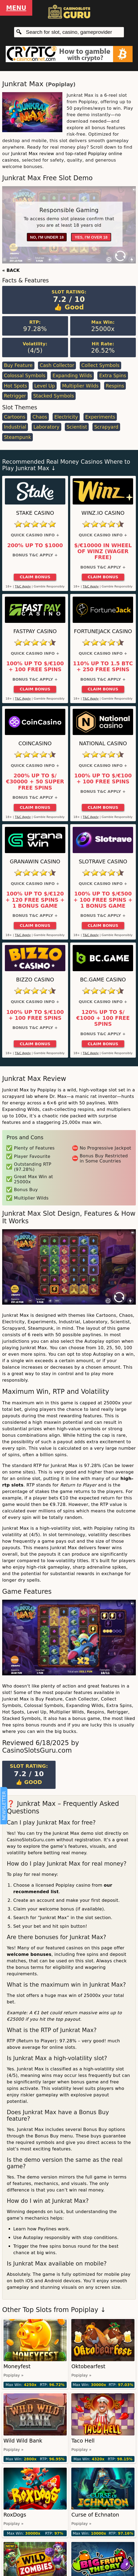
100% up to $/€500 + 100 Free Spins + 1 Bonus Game (103, 900)
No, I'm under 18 (47, 237)
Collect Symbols (100, 365)
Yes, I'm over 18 (91, 237)
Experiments (100, 417)
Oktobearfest (88, 2366)
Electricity (66, 417)
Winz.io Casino (102, 513)
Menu (16, 7)
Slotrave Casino (103, 861)
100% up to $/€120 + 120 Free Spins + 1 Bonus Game (35, 900)
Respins (115, 386)
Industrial (15, 427)
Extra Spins (112, 375)
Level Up (44, 386)
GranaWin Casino (35, 861)
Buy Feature (18, 365)
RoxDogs (15, 2515)
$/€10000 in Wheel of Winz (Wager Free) (103, 552)
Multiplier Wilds (80, 386)
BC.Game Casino (103, 980)
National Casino (103, 743)
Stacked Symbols (53, 396)
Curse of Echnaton (95, 2515)
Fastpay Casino (35, 631)
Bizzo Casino (35, 980)
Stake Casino (35, 513)
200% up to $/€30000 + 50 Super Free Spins (35, 782)
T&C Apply (23, 586)
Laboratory (46, 427)
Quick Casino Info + (35, 535)
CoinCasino (35, 743)
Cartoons (14, 417)
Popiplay (60, 84)
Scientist (77, 427)
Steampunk (17, 437)
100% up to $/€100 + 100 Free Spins (35, 667)
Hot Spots (15, 386)
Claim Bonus (35, 577)
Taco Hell (83, 2441)
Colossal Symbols (24, 375)
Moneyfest (17, 2366)
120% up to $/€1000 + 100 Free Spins (103, 1018)
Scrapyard (106, 427)
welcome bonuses (29, 1954)
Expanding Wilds (72, 375)
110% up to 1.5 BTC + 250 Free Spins (103, 667)
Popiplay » (14, 2375)
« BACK (11, 270)
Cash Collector (57, 365)
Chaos (40, 417)
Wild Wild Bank (23, 2441)
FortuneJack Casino (103, 631)
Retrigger (15, 396)
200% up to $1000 (35, 546)
